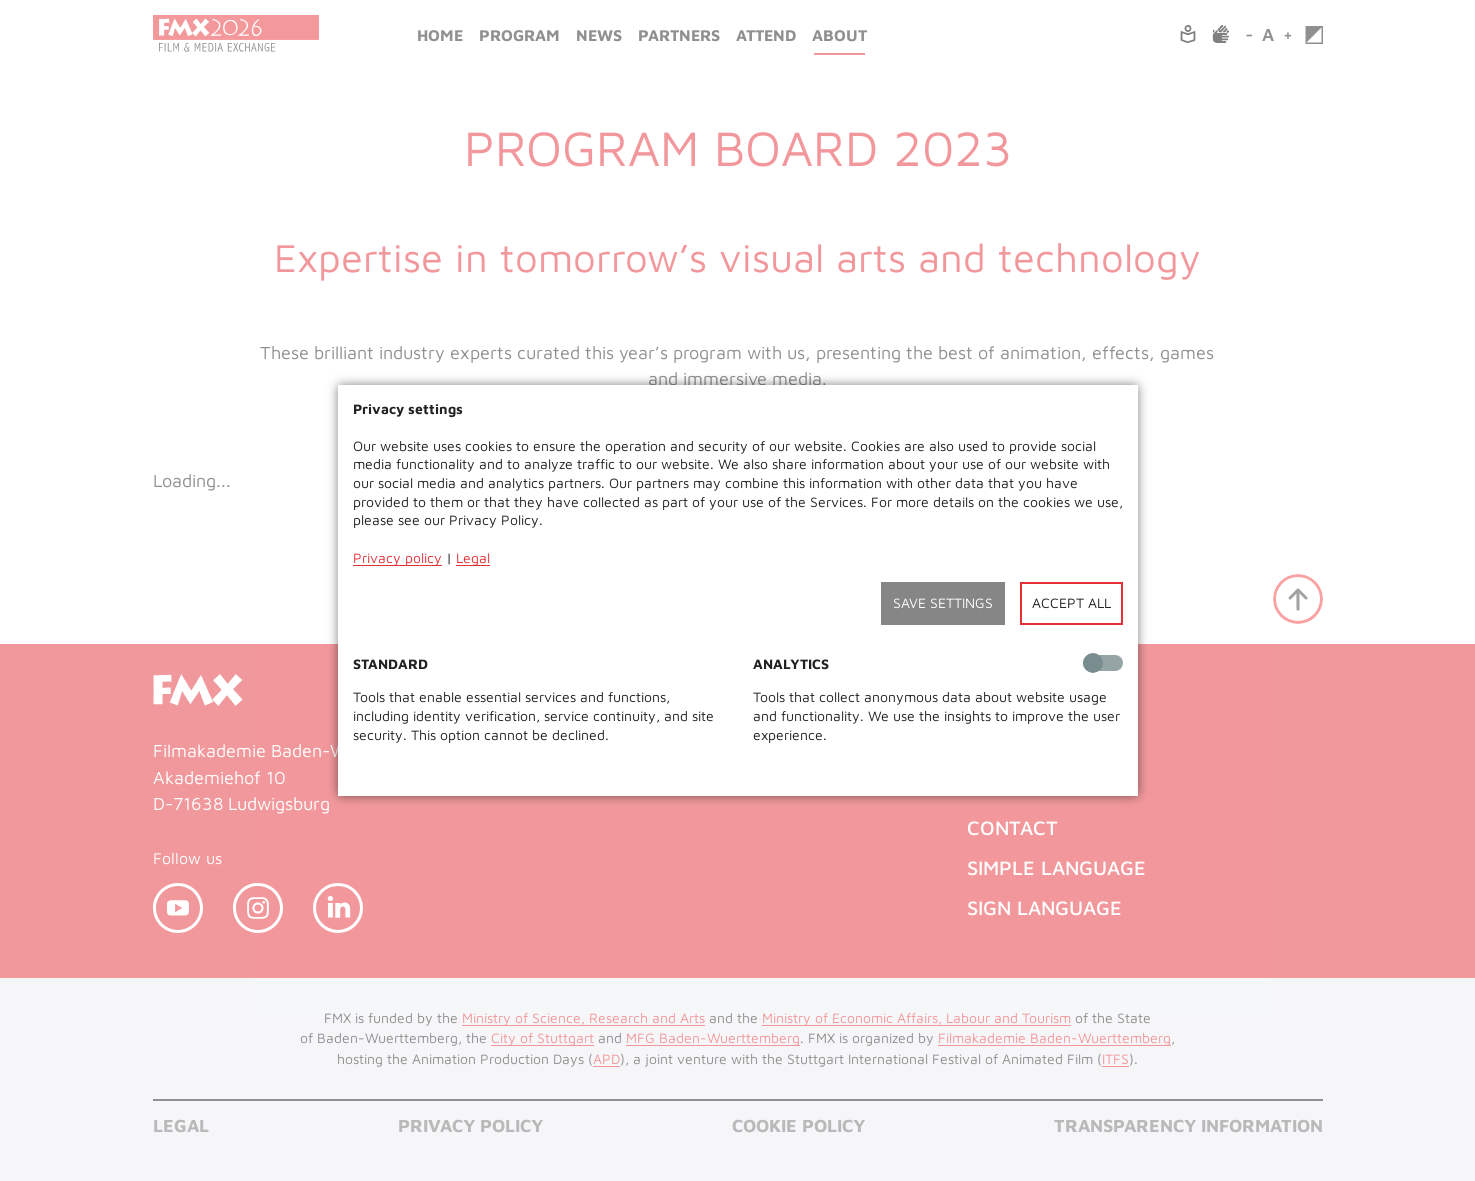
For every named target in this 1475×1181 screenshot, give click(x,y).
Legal (473, 557)
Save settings (943, 602)
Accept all (1071, 602)
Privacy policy (397, 557)
